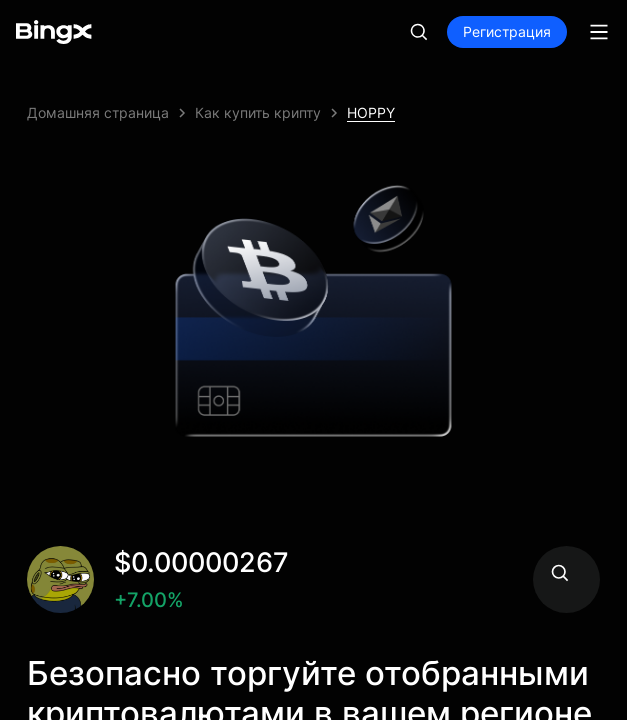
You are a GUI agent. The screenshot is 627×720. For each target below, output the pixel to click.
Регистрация (507, 31)
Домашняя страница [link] (98, 112)
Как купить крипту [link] (258, 112)
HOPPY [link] (371, 112)
